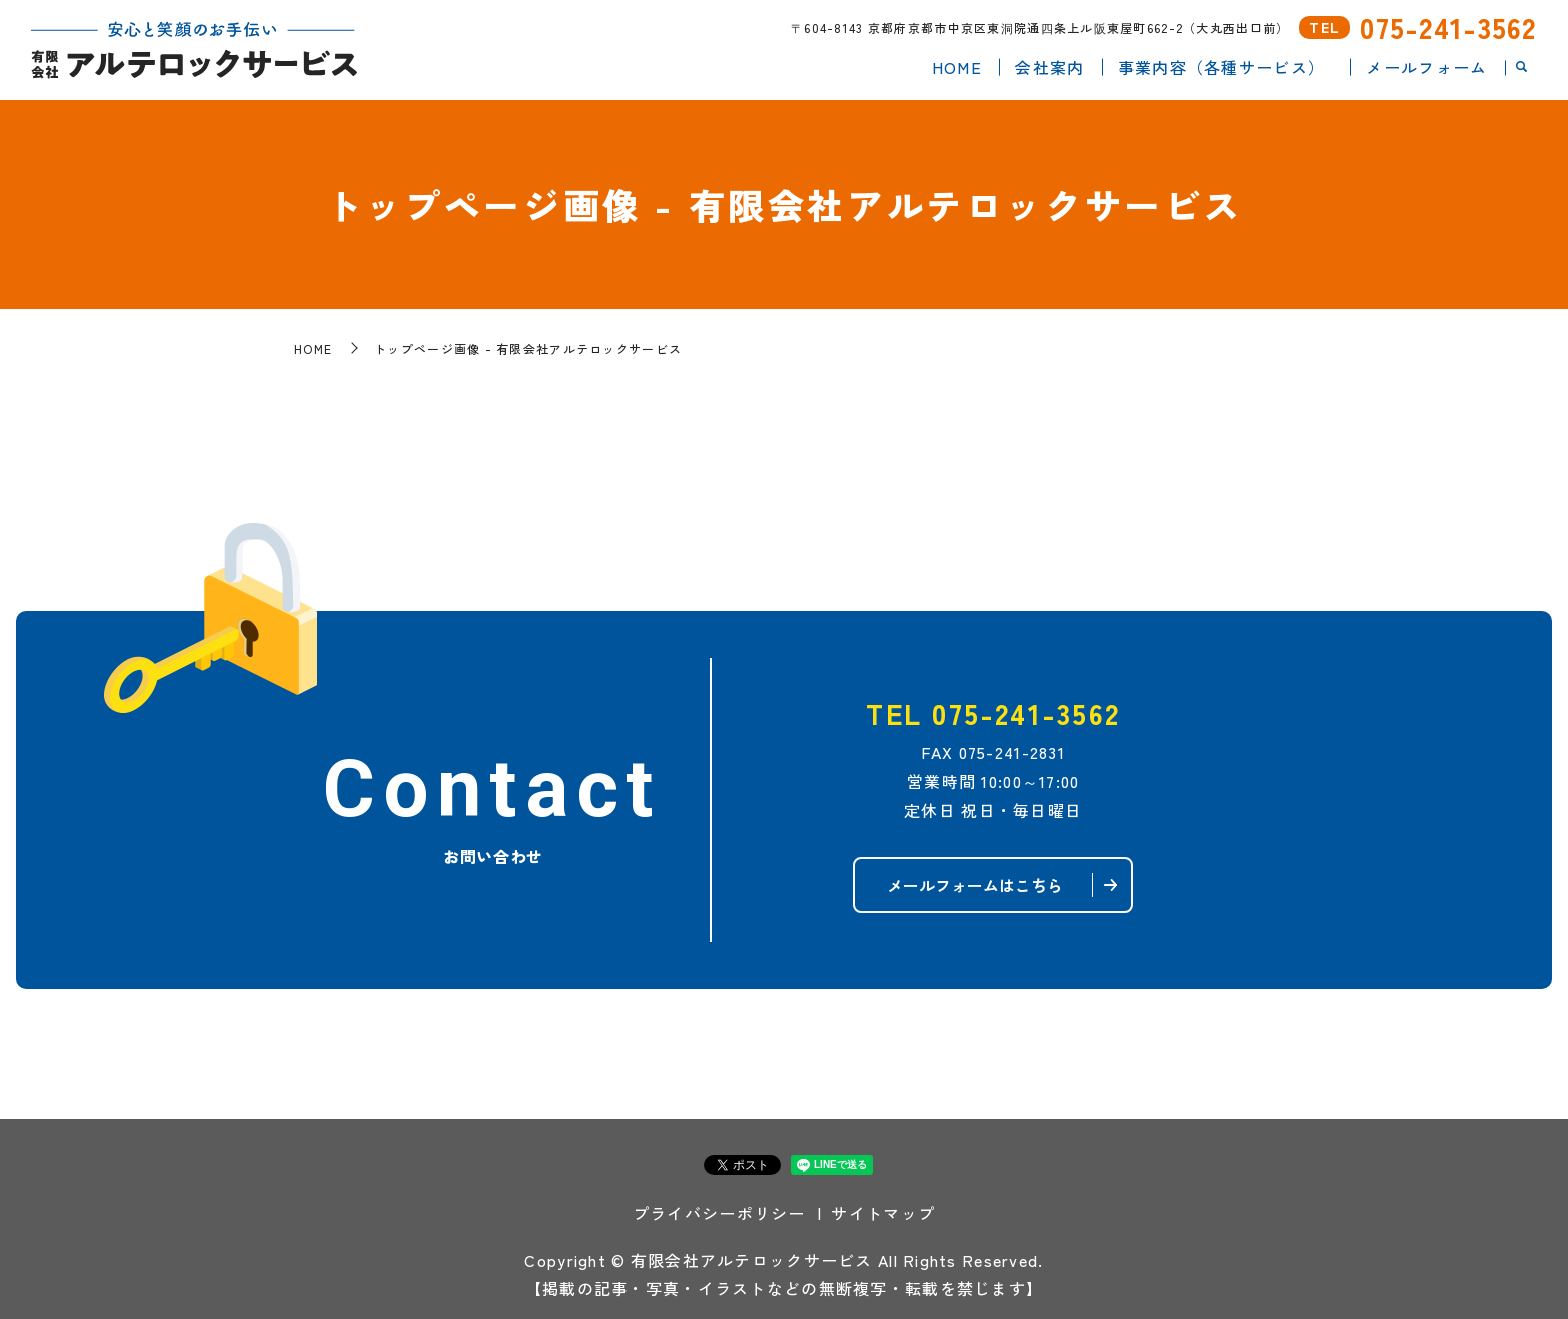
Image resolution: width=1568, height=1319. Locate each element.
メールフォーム (1426, 66)
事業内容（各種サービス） (1221, 66)
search (1521, 67)
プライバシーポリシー (719, 1213)
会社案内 (1049, 66)
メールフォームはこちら (975, 885)
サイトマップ (883, 1213)
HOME (957, 66)
